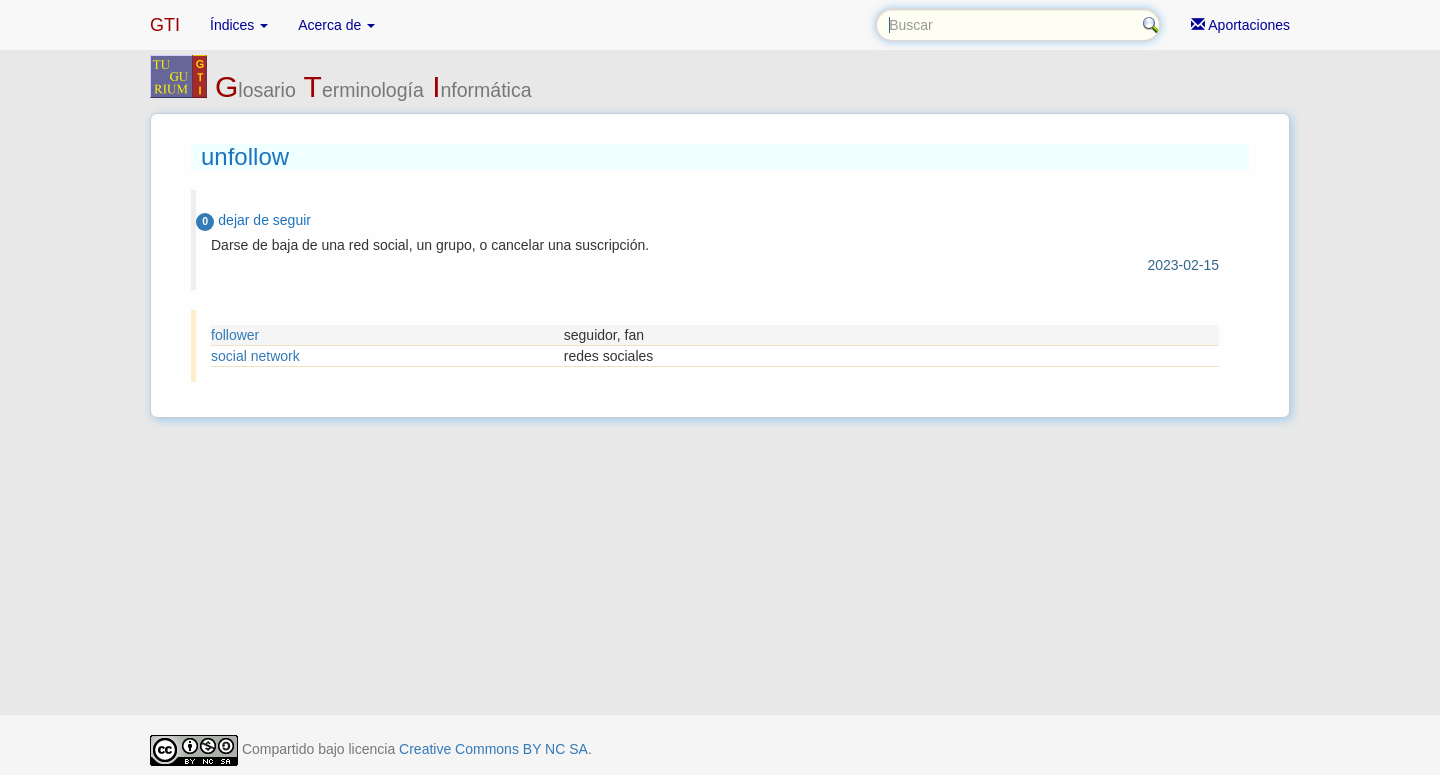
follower (235, 335)
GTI (165, 25)
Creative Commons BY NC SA (493, 749)
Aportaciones (1240, 25)
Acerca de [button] (336, 25)
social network (255, 356)
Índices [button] (239, 25)
